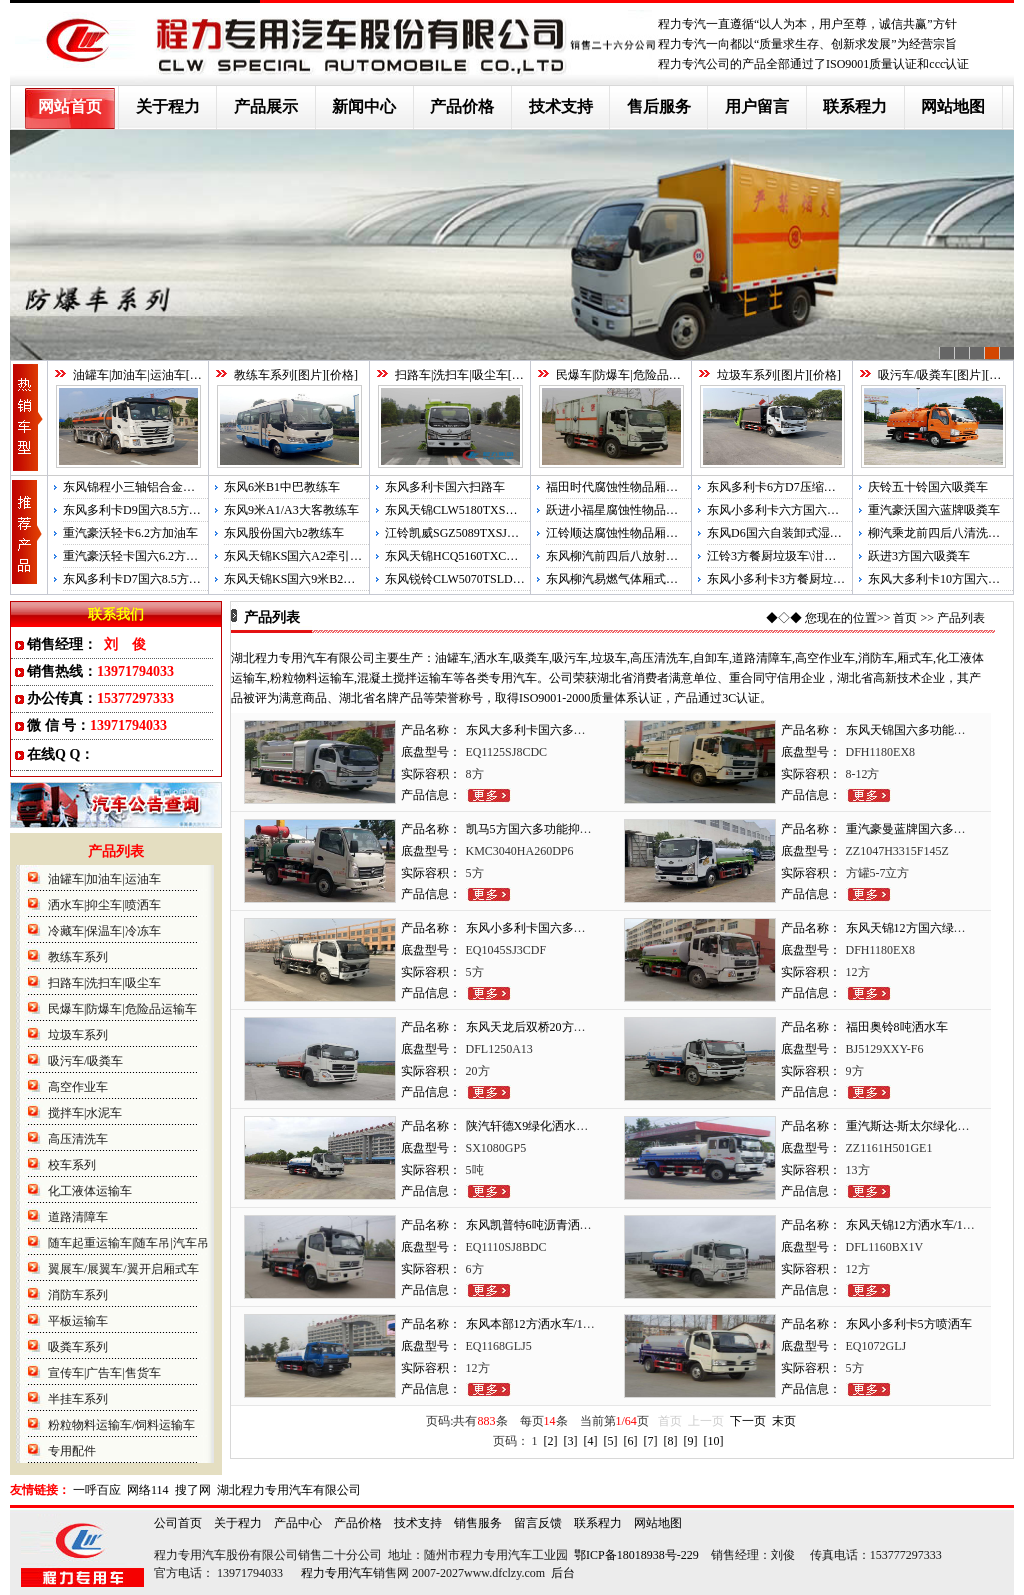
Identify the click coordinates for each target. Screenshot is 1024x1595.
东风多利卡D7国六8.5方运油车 (144, 579)
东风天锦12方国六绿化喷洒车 (924, 928)
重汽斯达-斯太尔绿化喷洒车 (920, 1126)
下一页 (748, 1421)
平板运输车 (78, 1321)
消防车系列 (78, 1295)
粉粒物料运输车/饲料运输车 (121, 1425)
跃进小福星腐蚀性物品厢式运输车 (636, 510)
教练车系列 (264, 375)
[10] (714, 1441)
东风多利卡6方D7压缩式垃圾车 (789, 487)
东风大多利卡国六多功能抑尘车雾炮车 (568, 730)
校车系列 (72, 1165)
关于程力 (168, 106)
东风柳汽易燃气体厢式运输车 (624, 579)
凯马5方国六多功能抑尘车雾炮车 (553, 829)
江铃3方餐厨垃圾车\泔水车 (777, 556)
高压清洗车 (78, 1139)
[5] (611, 1441)
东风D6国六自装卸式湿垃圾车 (786, 533)
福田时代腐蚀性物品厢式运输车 (630, 487)
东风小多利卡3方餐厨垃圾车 (782, 579)
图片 (202, 375)
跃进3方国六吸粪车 (919, 556)
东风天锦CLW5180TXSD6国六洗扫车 (482, 510)
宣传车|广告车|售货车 (104, 1373)
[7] (651, 1441)
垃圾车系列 (747, 375)
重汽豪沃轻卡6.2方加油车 (130, 533)
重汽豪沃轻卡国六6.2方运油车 (142, 556)
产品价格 (462, 106)
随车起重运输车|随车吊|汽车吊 (128, 1243)
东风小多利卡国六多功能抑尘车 (550, 928)
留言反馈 (538, 1523)
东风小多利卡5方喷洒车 (909, 1324)
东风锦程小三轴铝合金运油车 (141, 487)
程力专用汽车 (337, 1573)
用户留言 (757, 106)
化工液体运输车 (90, 1191)
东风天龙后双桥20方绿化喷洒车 (550, 1027)
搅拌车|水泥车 (85, 1113)
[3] (571, 1441)
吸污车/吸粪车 (915, 375)
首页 (905, 618)
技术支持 (561, 106)
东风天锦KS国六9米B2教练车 (301, 579)
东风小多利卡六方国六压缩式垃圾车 (803, 510)
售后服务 (659, 106)
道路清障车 (78, 1217)
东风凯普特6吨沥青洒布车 (535, 1225)
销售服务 (478, 1523)
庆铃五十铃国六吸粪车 (928, 487)
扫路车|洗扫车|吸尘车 (451, 375)
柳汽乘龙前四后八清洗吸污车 (946, 533)
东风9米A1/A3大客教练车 (291, 510)
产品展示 (266, 106)
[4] (591, 1441)
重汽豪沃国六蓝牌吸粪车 (934, 510)
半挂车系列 (78, 1399)
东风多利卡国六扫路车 (445, 487)
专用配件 (72, 1451)
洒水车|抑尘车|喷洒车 (104, 905)
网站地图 (953, 106)
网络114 (148, 1490)
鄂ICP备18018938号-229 (636, 1555)
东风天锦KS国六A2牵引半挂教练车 (317, 556)
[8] (671, 1441)
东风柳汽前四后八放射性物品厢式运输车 (654, 556)
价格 (342, 375)
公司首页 (178, 1523)
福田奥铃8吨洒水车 (897, 1027)
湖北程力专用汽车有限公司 (289, 1490)
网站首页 (70, 106)
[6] (631, 1441)
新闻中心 (364, 106)
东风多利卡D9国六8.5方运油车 (144, 510)
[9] (691, 1441)
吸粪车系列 (78, 1347)
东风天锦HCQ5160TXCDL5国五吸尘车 (486, 556)
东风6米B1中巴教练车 (282, 487)
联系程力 (855, 106)
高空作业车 (78, 1087)
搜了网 (193, 1490)
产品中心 (298, 1523)
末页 (784, 1421)
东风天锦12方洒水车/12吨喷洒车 (931, 1225)
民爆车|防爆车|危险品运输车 (630, 375)
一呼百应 (97, 1490)
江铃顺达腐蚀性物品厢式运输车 (630, 533)
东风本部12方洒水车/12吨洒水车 (551, 1324)
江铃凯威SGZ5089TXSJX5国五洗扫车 (483, 533)
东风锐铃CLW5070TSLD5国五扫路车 (482, 579)
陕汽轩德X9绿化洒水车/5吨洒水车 (556, 1126)
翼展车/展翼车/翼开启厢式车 (123, 1269)
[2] (551, 1441)
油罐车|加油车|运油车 (129, 375)
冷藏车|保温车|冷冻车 (104, 931)
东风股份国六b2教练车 (284, 533)
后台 (563, 1573)
